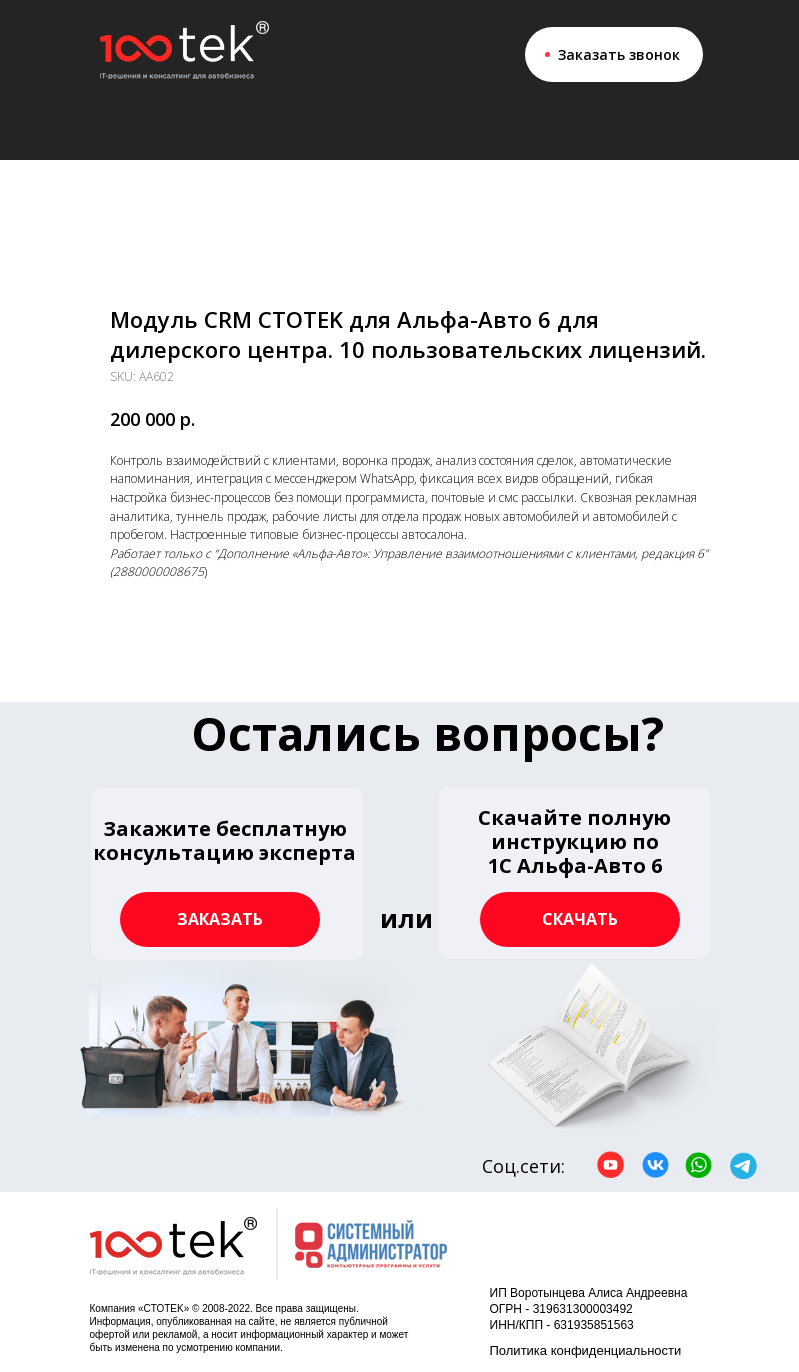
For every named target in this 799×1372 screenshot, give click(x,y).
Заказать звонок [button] (619, 54)
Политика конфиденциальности (586, 1350)
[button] (227, 874)
